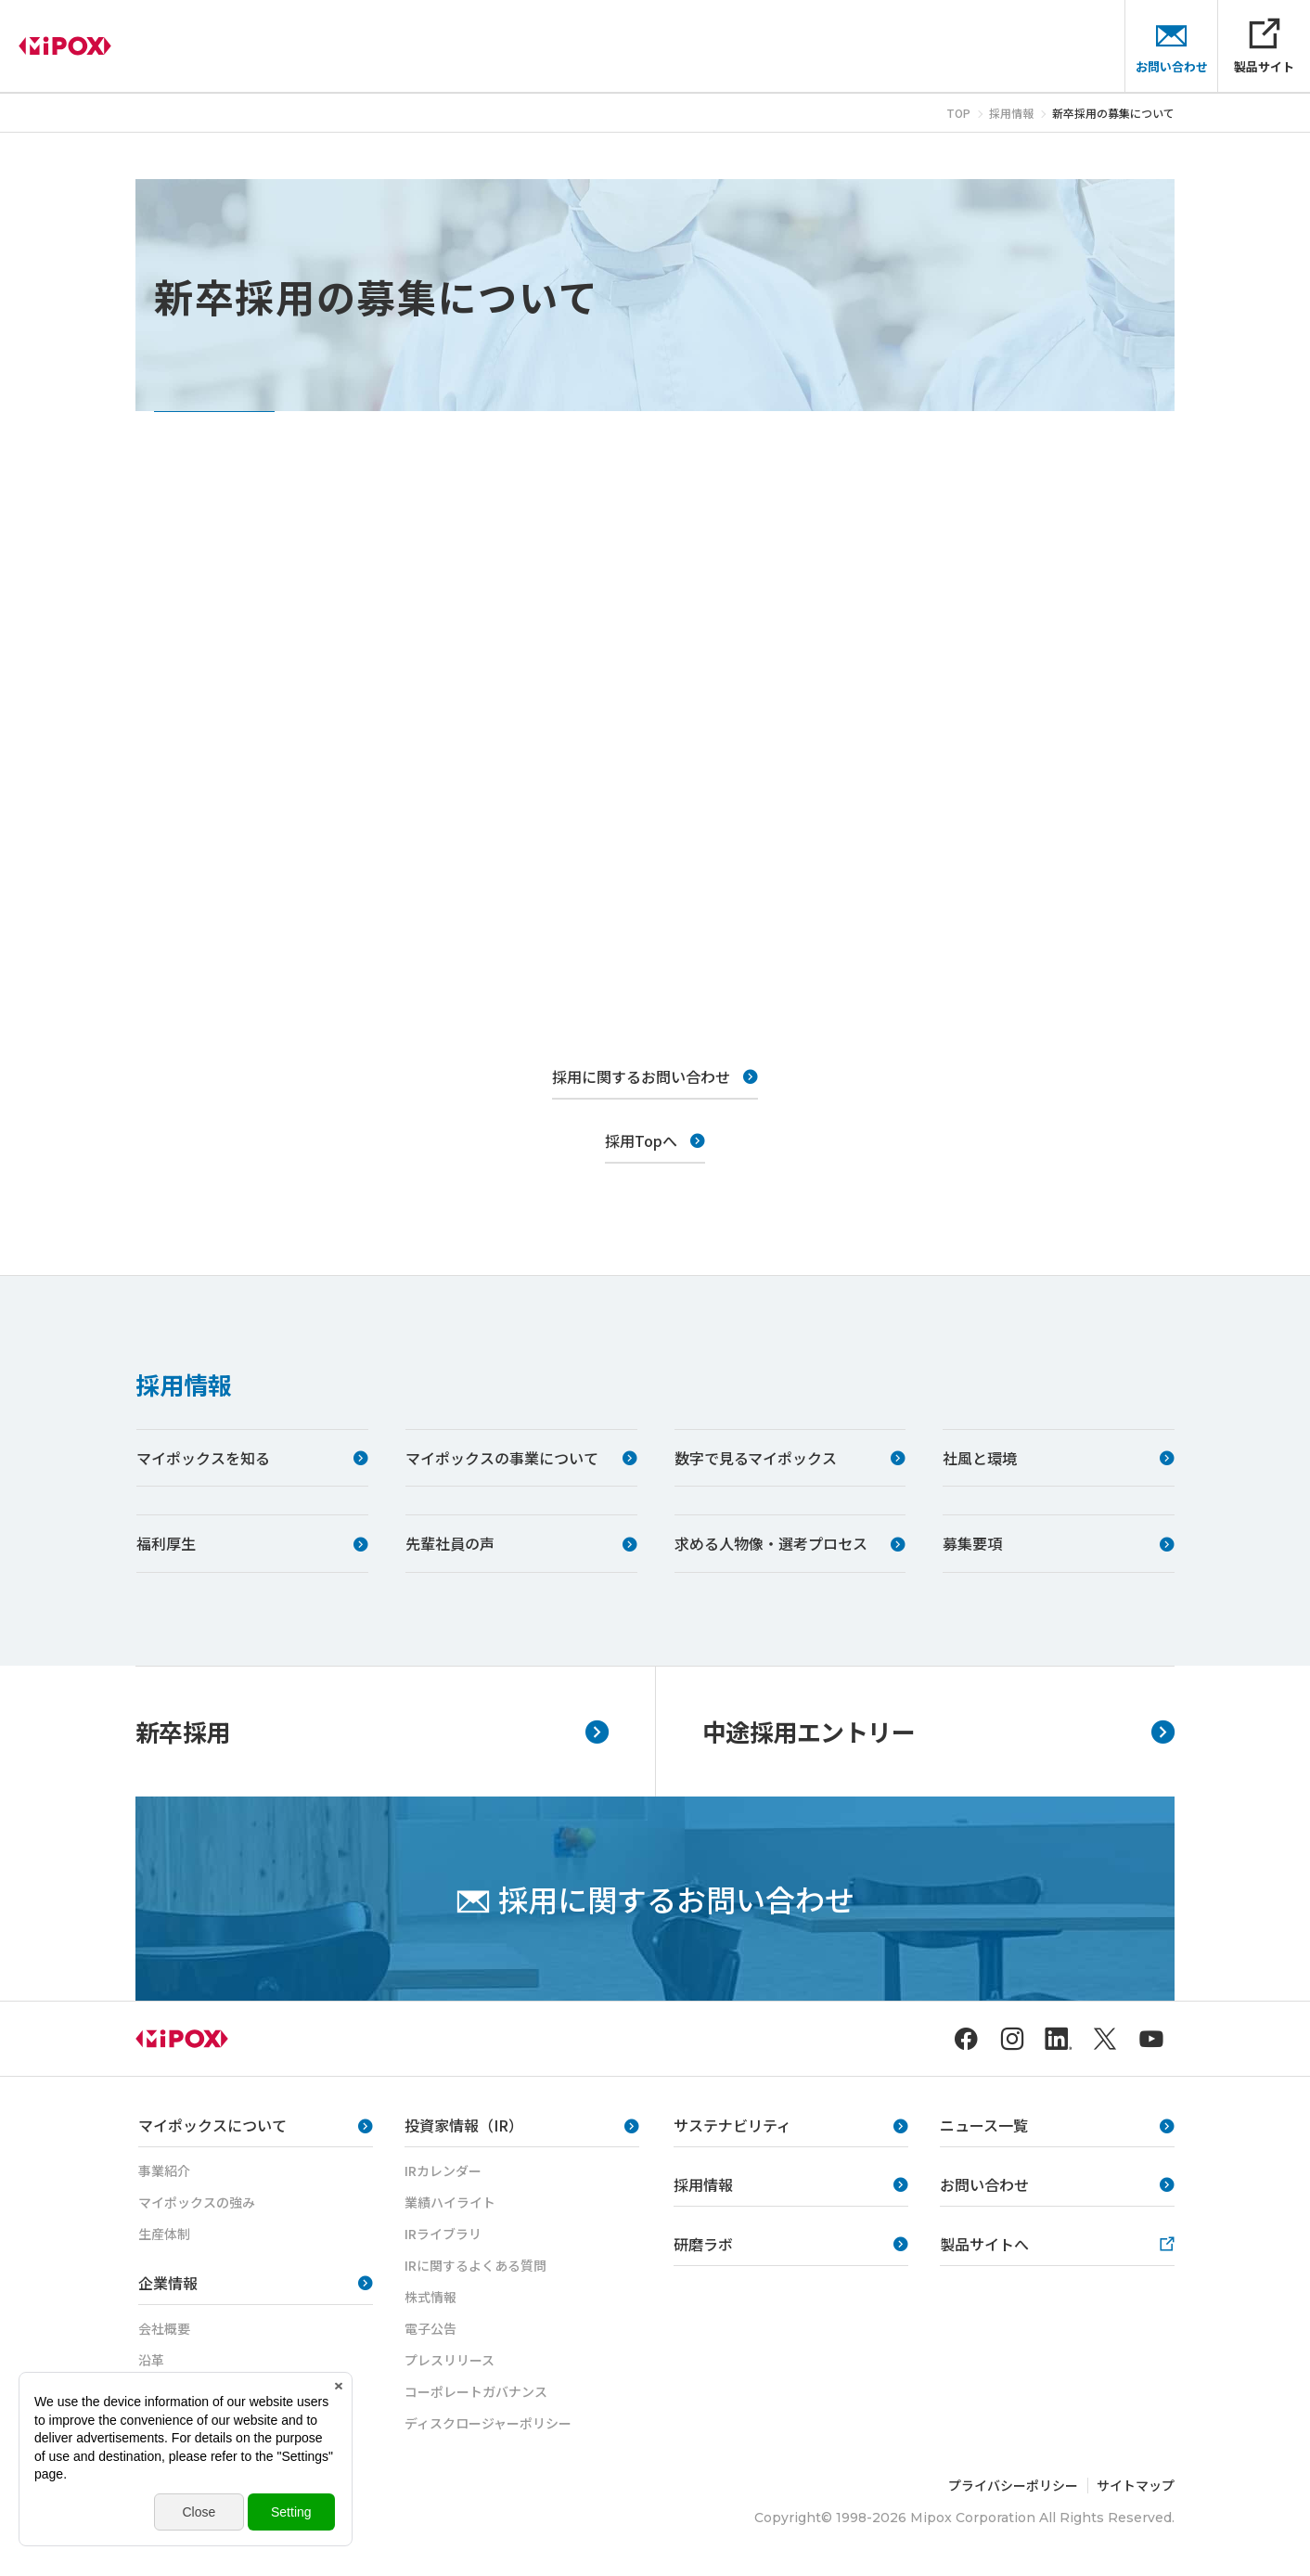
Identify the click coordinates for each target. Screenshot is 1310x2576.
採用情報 (183, 1384)
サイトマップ (1136, 2485)
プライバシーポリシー (1013, 2485)
